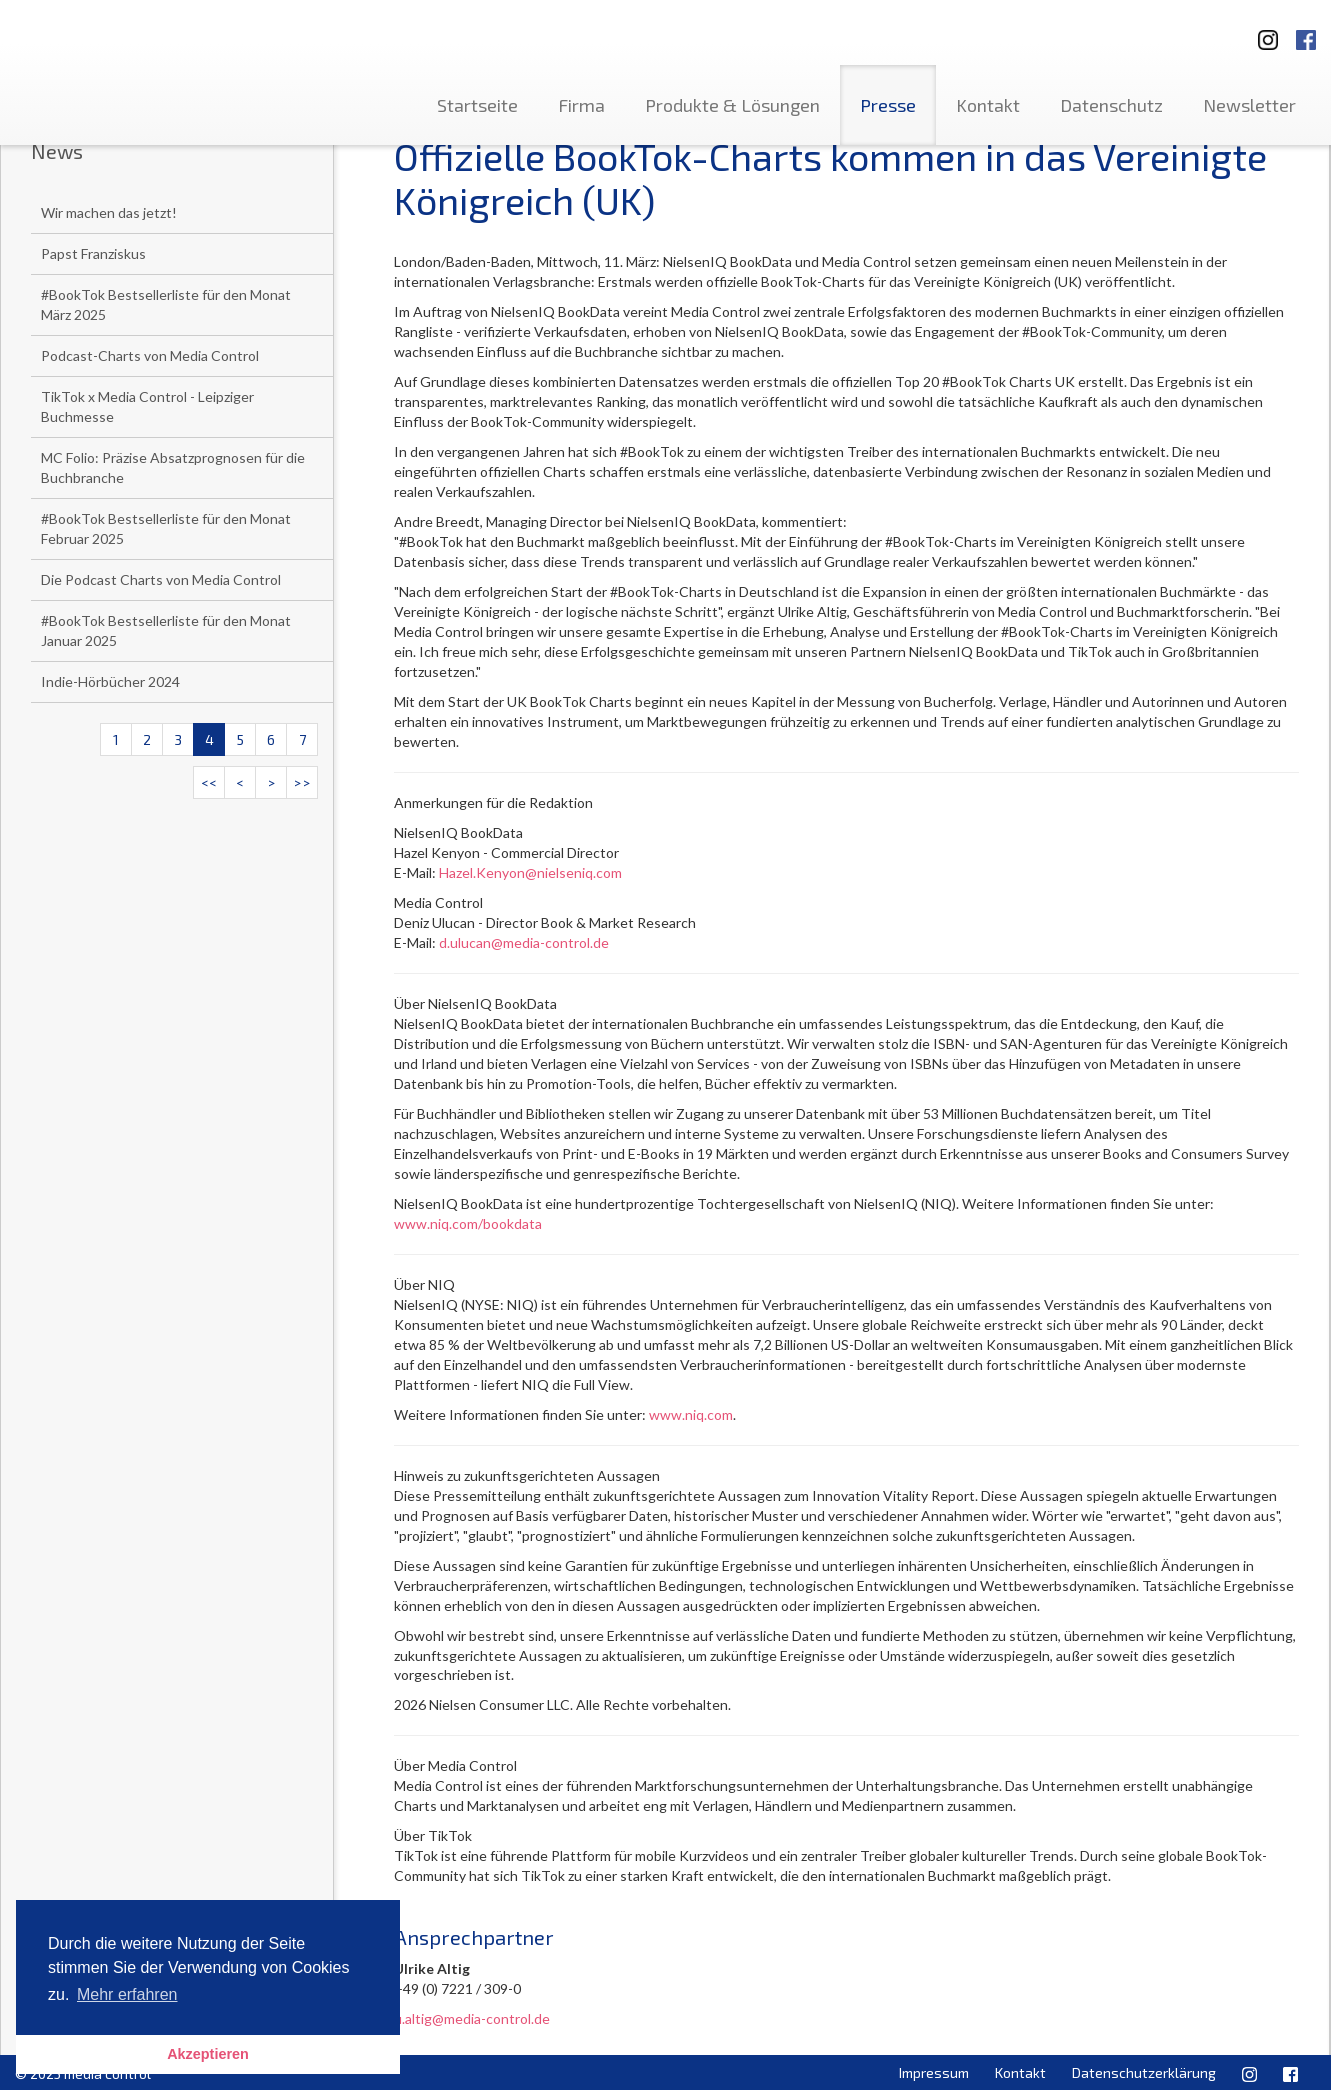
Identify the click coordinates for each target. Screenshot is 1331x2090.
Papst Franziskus (93, 253)
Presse (888, 105)
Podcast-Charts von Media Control (150, 355)
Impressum (934, 2072)
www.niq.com (691, 1414)
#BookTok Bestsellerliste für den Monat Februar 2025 (166, 528)
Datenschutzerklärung (1144, 2072)
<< (209, 782)
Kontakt (988, 105)
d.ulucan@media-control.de (524, 942)
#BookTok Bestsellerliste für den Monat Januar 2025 (166, 630)
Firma (581, 105)
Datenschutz (1111, 105)
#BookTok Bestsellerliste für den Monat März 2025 (166, 304)
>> (302, 782)
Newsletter (1249, 105)
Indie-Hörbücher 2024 (110, 681)
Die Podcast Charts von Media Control (161, 579)
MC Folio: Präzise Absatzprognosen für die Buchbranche (173, 467)
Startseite (477, 105)
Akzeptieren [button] (208, 2054)
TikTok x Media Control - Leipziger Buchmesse (147, 406)
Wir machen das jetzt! (109, 212)
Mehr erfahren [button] (127, 1994)
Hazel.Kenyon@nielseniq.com (530, 872)
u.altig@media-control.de (472, 2018)
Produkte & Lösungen (732, 105)
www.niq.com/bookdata (468, 1223)
